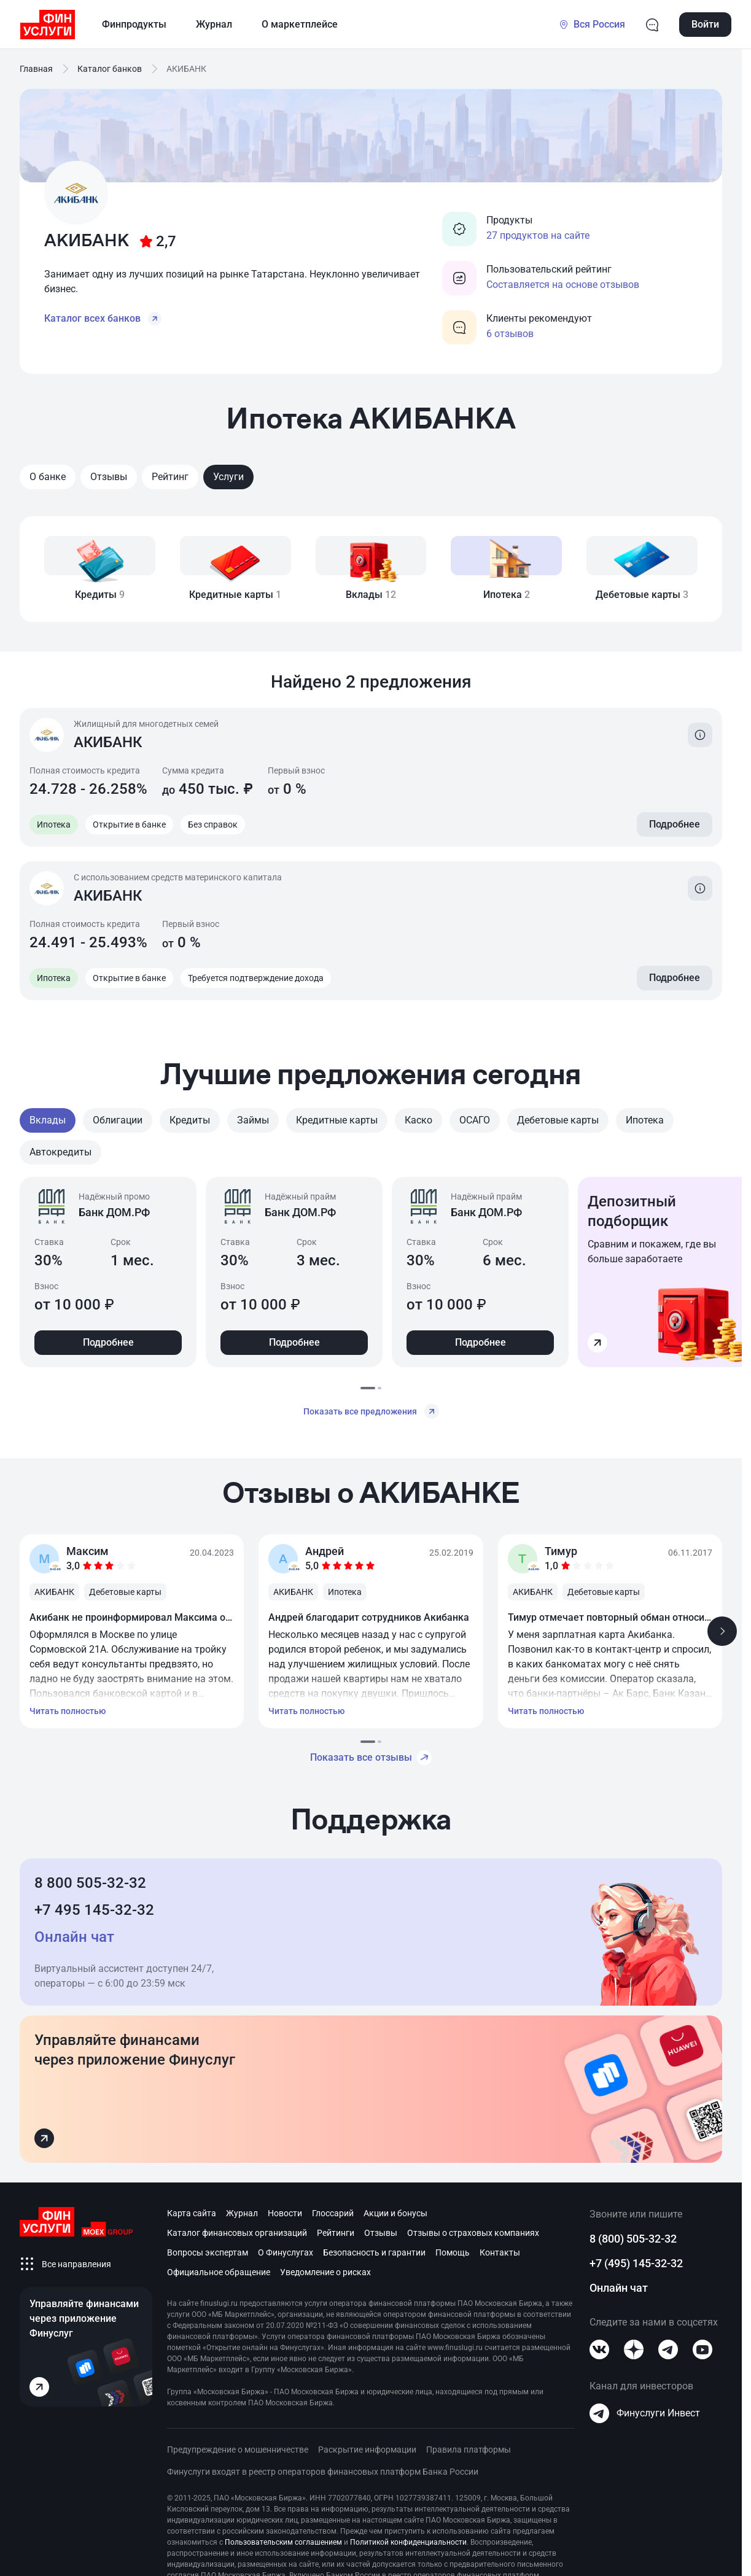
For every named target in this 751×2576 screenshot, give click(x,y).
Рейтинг (170, 477)
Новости (285, 2213)
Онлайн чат (619, 2287)
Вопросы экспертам (207, 2252)
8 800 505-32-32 (90, 1882)
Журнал (242, 2213)
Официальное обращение (218, 2272)
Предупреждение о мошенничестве (237, 2449)
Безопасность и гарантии (374, 2252)
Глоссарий (333, 2213)
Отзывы (108, 477)
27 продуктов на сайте (538, 235)
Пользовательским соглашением (283, 2542)
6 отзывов (510, 333)
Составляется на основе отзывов (562, 284)
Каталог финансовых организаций (237, 2233)
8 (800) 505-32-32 (633, 2238)
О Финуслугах (285, 2252)
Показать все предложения (371, 1411)
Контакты (500, 2252)
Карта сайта (191, 2213)
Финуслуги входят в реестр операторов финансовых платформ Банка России (322, 2472)
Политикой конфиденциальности (408, 2542)
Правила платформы (468, 2449)
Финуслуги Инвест (645, 2413)
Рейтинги (335, 2233)
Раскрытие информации (367, 2449)
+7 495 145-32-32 (94, 1909)
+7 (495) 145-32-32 (636, 2263)
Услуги (228, 477)
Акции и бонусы (395, 2213)
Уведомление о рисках (325, 2272)
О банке (47, 477)
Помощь (452, 2252)
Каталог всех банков (102, 318)
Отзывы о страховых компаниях (473, 2233)
